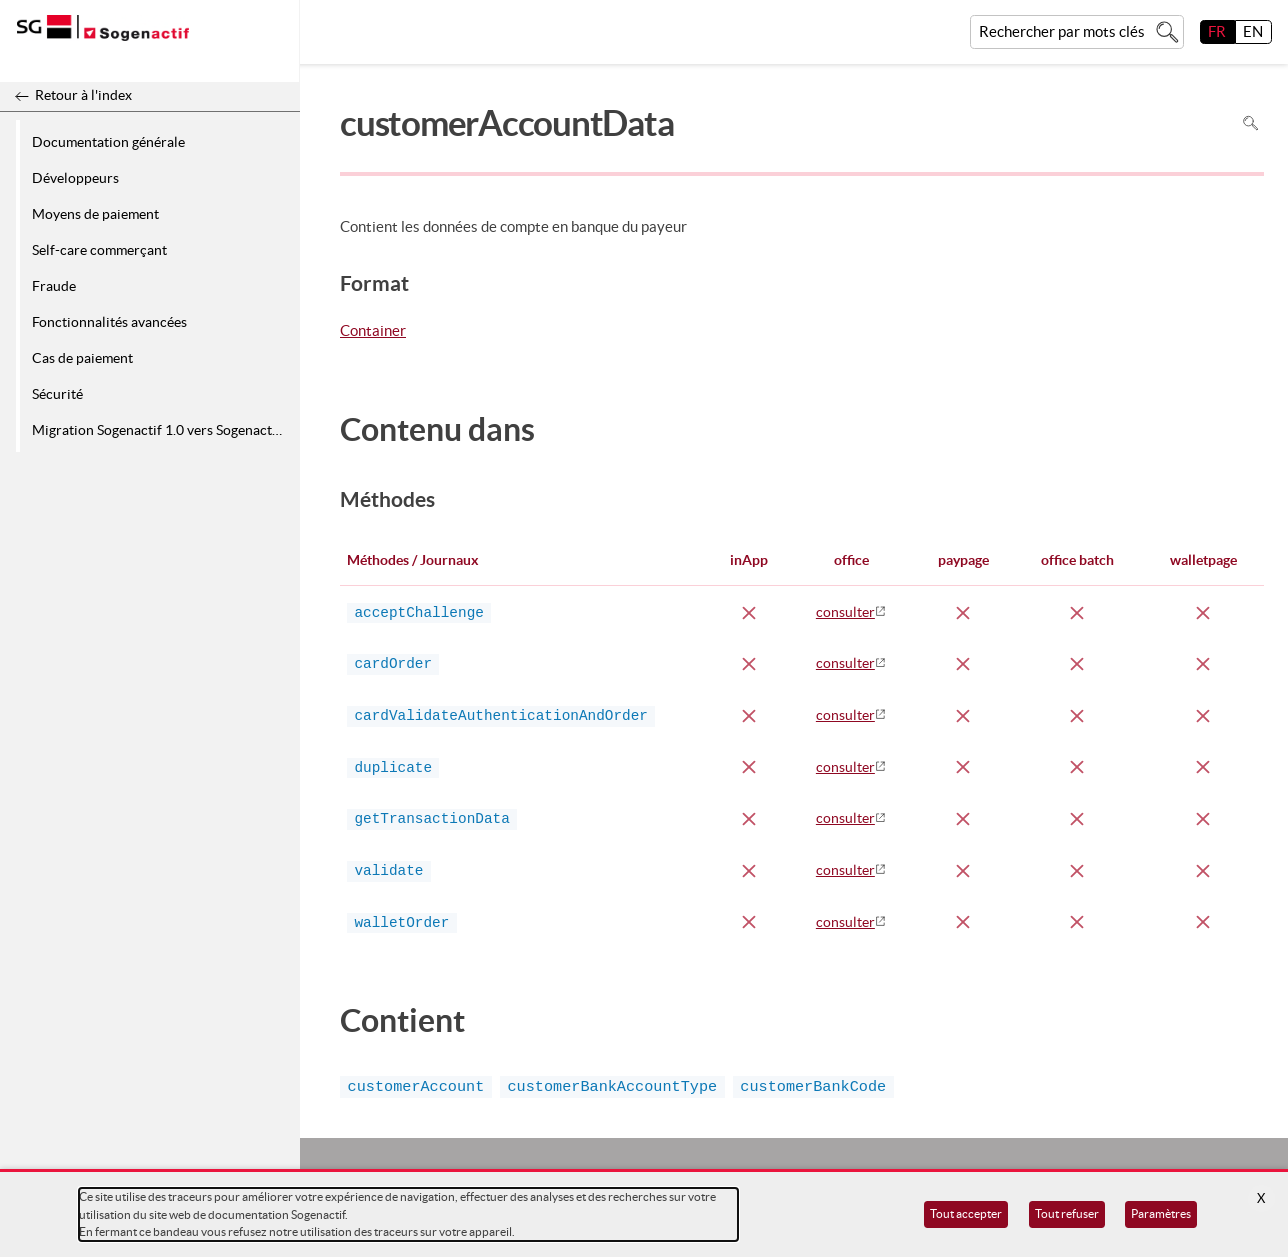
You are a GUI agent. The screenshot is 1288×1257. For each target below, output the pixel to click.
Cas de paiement (82, 358)
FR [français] (1217, 31)
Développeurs (75, 178)
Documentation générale (108, 142)
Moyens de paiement (95, 214)
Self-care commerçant (99, 250)
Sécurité (57, 394)
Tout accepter (966, 1213)
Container (373, 332)
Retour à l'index (83, 95)
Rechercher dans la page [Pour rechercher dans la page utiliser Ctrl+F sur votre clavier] (1250, 123)
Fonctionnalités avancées (109, 322)
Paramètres (1161, 1213)
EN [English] (1253, 31)
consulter (845, 612)
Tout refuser (1067, 1213)
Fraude (54, 286)
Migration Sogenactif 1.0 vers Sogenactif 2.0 (162, 430)
